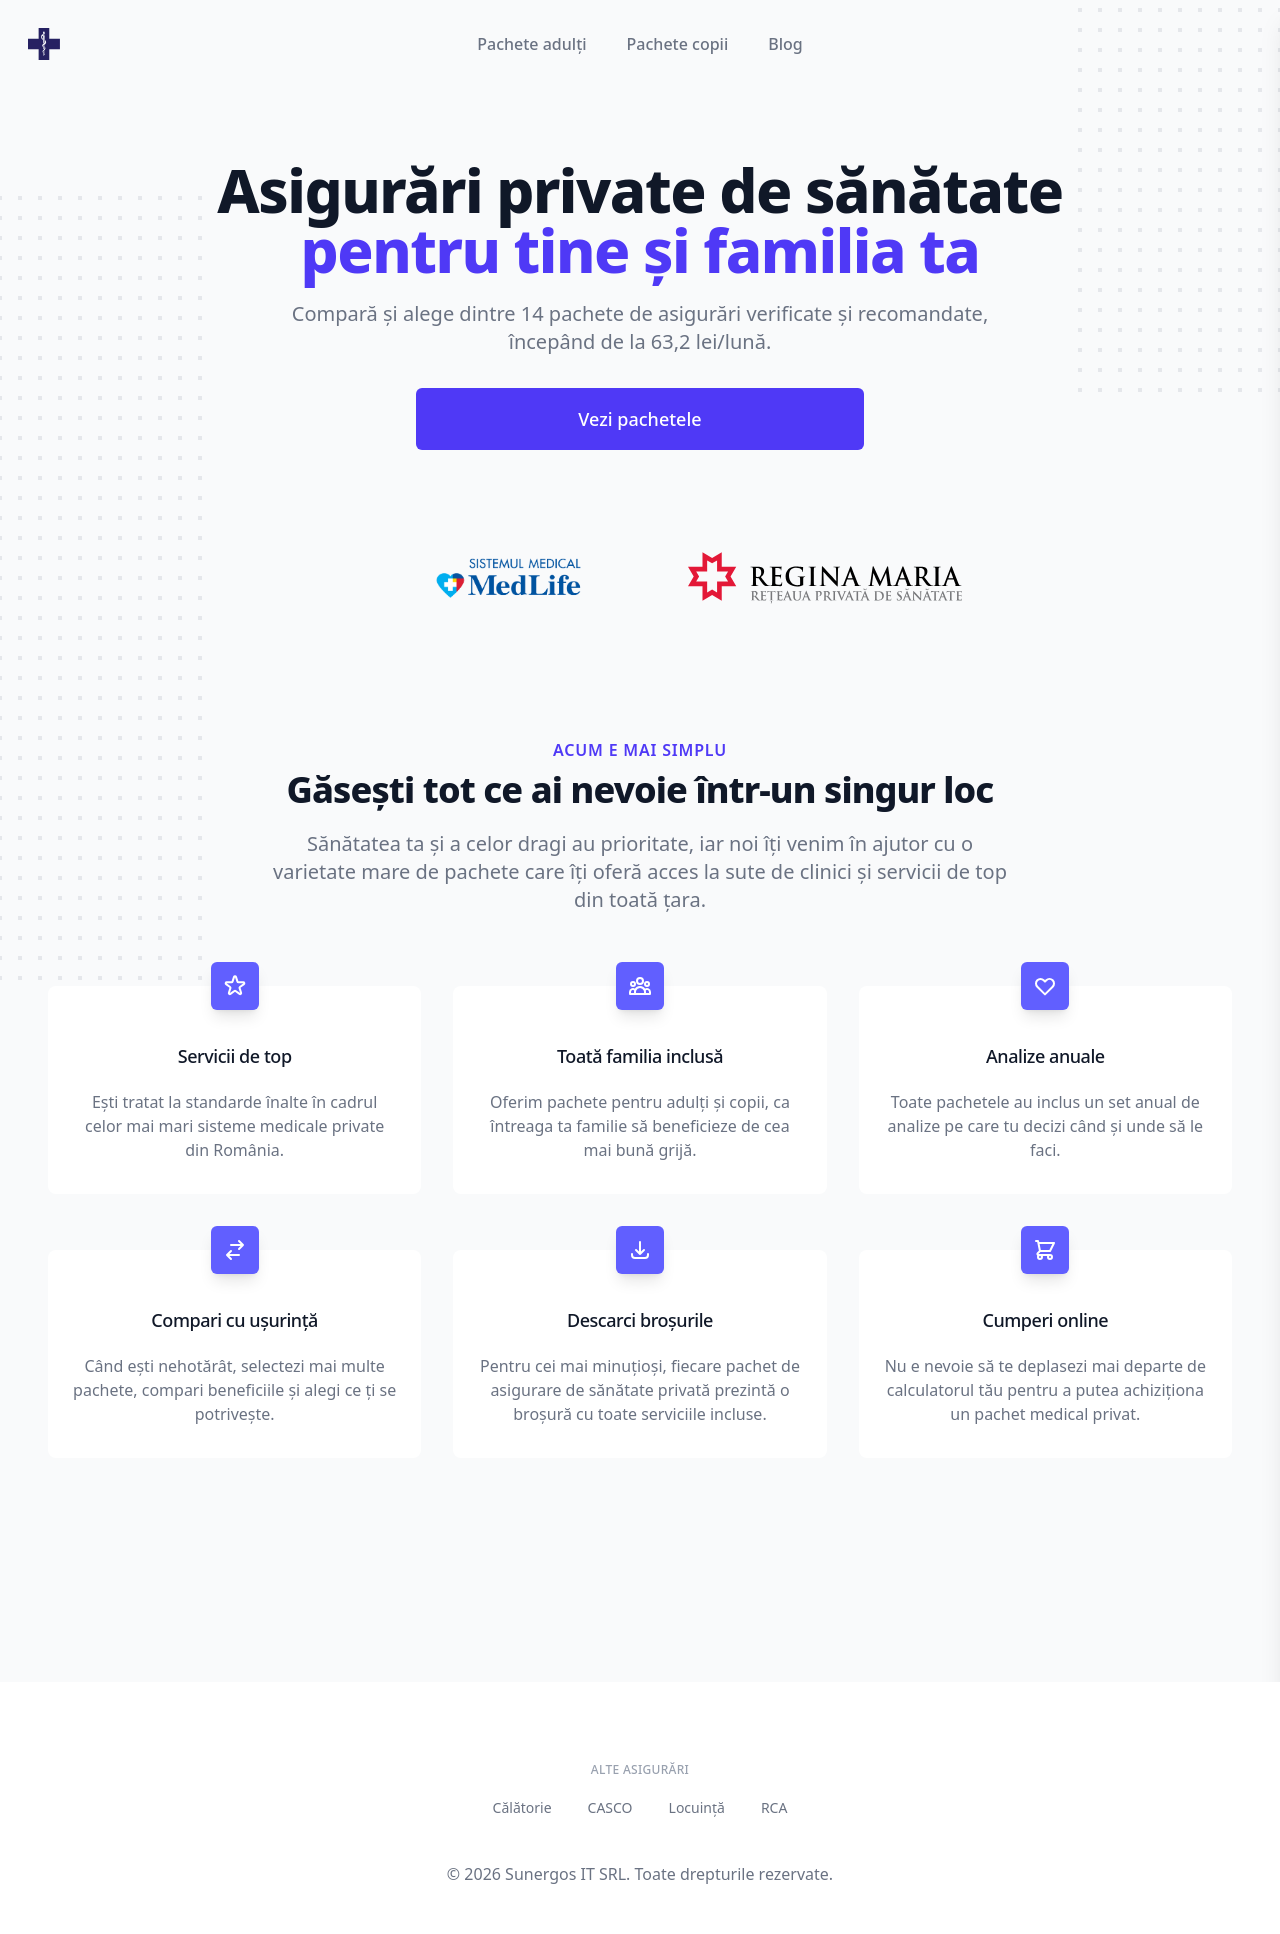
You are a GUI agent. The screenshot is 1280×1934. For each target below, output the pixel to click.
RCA (774, 1807)
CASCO (610, 1807)
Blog (785, 44)
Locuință (697, 1807)
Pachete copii (678, 44)
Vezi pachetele (639, 419)
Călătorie (522, 1807)
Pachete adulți (531, 44)
